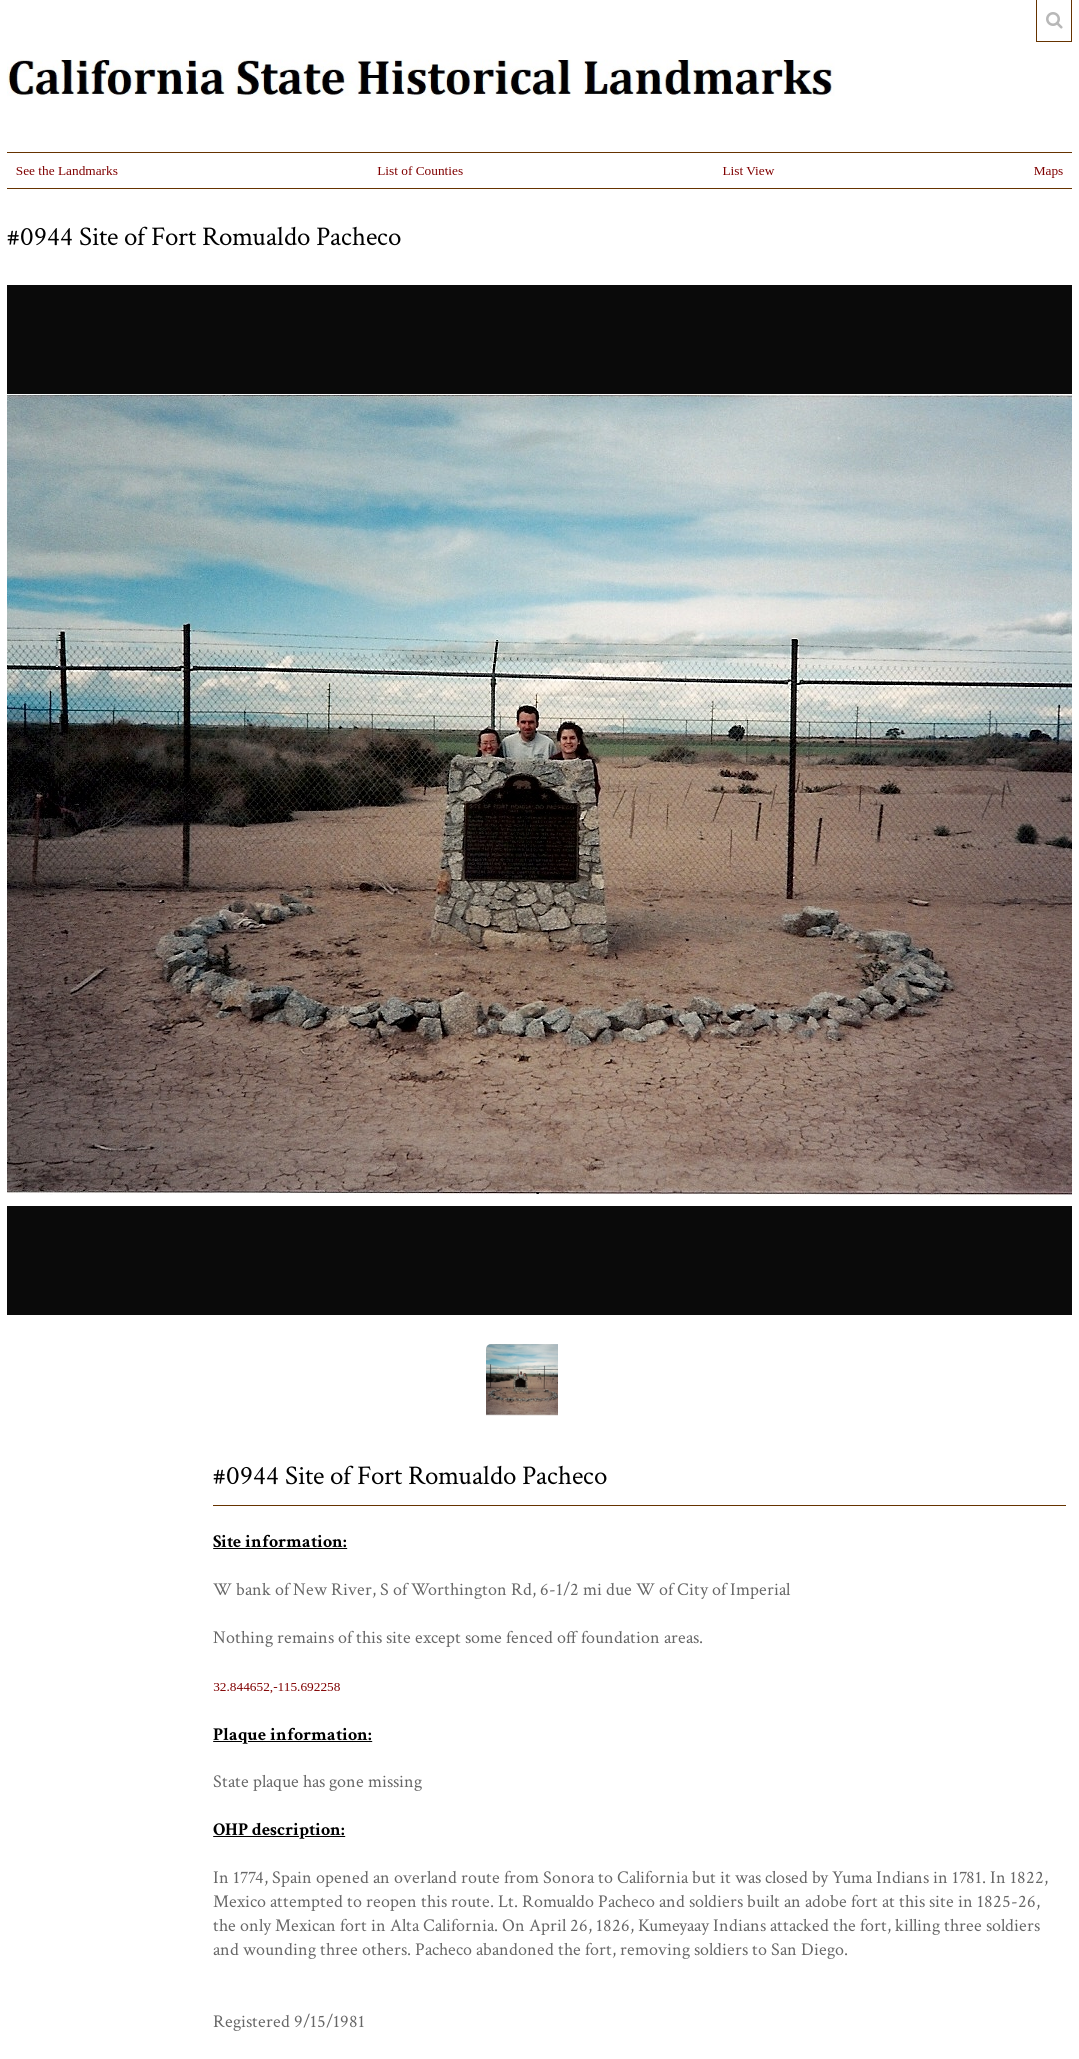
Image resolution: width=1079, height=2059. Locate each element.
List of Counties (420, 170)
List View (748, 170)
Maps (1049, 170)
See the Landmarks (67, 170)
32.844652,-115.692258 (276, 1686)
